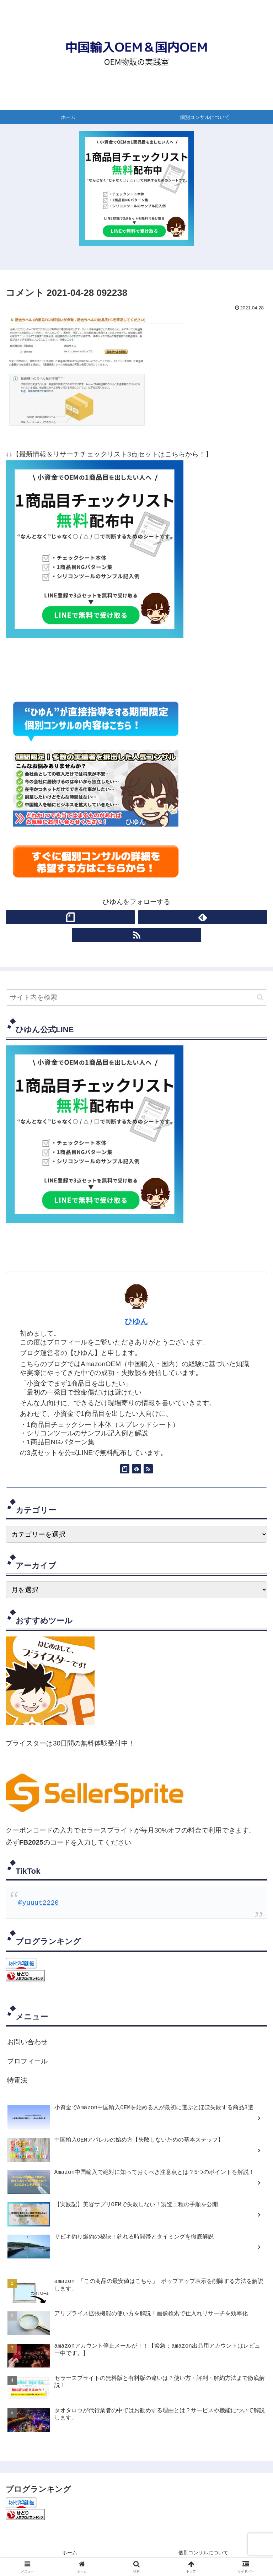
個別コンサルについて (203, 2553)
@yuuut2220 (38, 1902)
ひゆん (136, 1321)
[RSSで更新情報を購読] (136, 935)
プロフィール (27, 2061)
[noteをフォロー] (70, 917)
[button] (260, 997)
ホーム (69, 2553)
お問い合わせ (27, 2042)
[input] (136, 997)
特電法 (17, 2080)
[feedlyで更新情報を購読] (202, 917)
